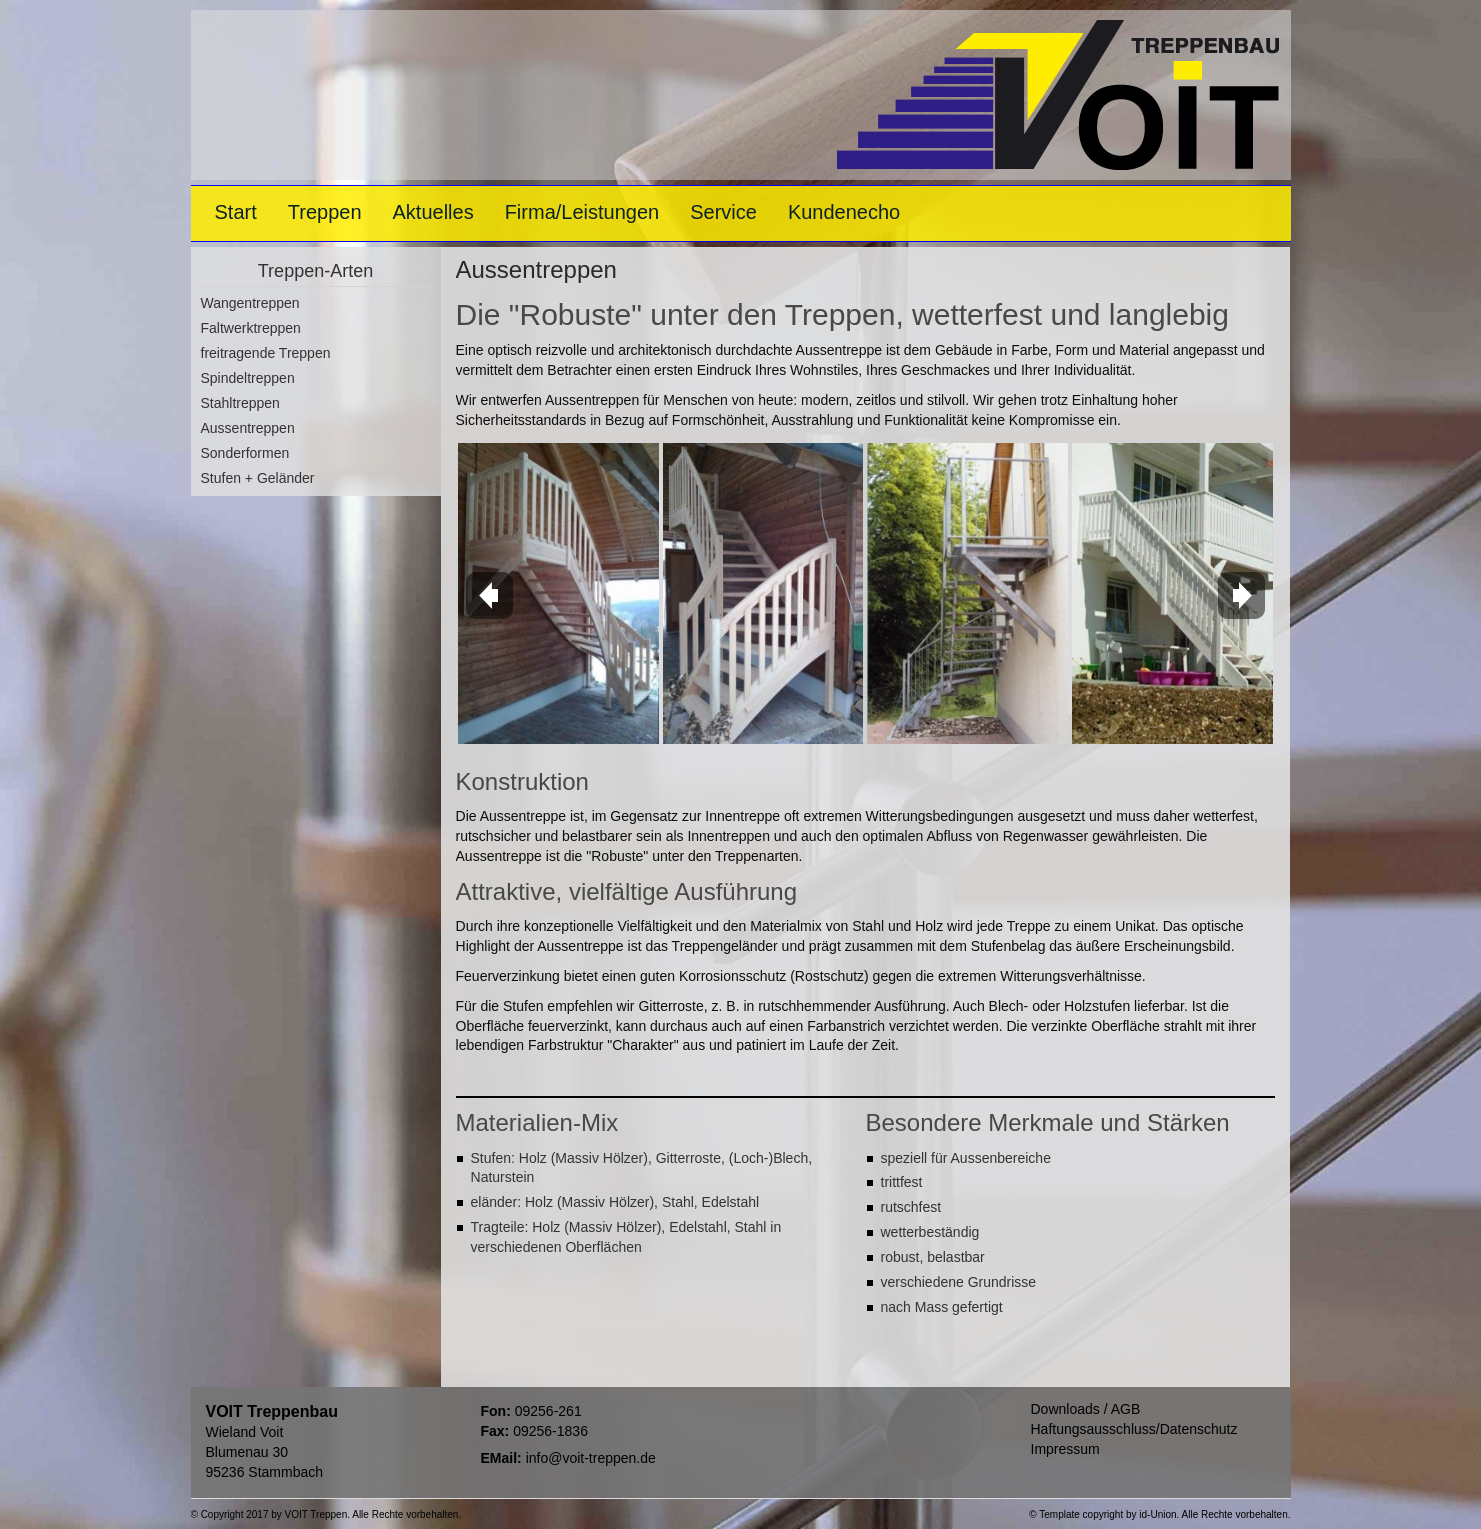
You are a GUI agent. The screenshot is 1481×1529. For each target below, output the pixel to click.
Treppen (325, 212)
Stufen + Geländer (258, 478)
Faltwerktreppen (251, 328)
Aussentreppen (248, 428)
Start (236, 212)
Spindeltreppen (248, 378)
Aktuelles (433, 212)
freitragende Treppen (266, 353)
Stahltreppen (240, 403)
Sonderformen (245, 453)
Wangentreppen (250, 303)
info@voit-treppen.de (591, 1458)
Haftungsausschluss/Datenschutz (1134, 1429)
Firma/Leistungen (582, 212)
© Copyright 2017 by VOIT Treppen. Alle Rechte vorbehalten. (326, 1514)
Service (723, 212)
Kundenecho (844, 212)
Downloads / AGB (1086, 1409)
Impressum (1065, 1449)
